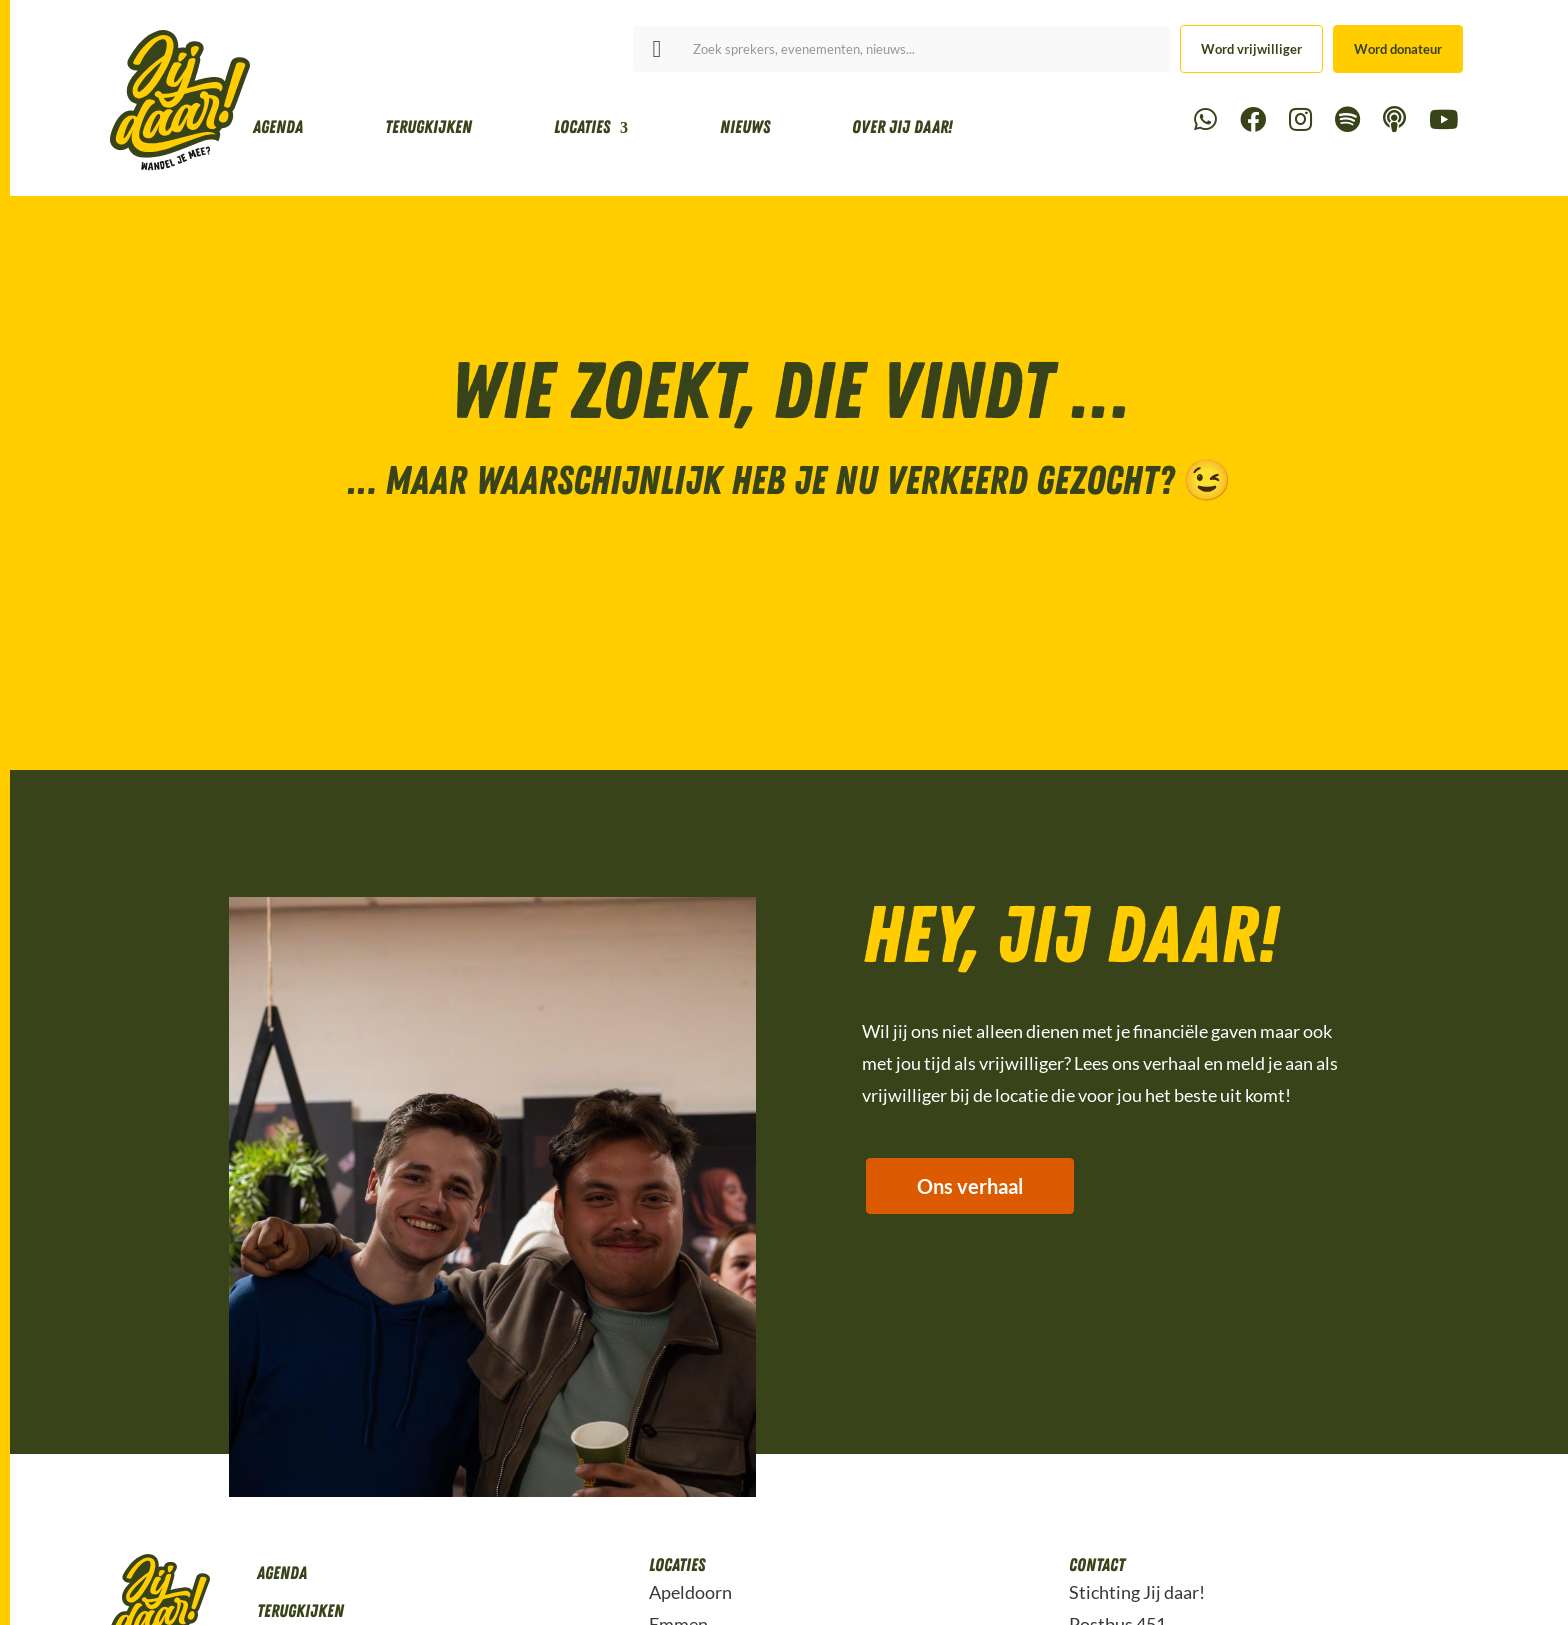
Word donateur (1398, 49)
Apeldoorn (690, 1592)
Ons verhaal (971, 1187)
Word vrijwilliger (1251, 49)
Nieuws (745, 127)
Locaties (582, 127)
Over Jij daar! (902, 127)
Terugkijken (428, 127)
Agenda (278, 127)
